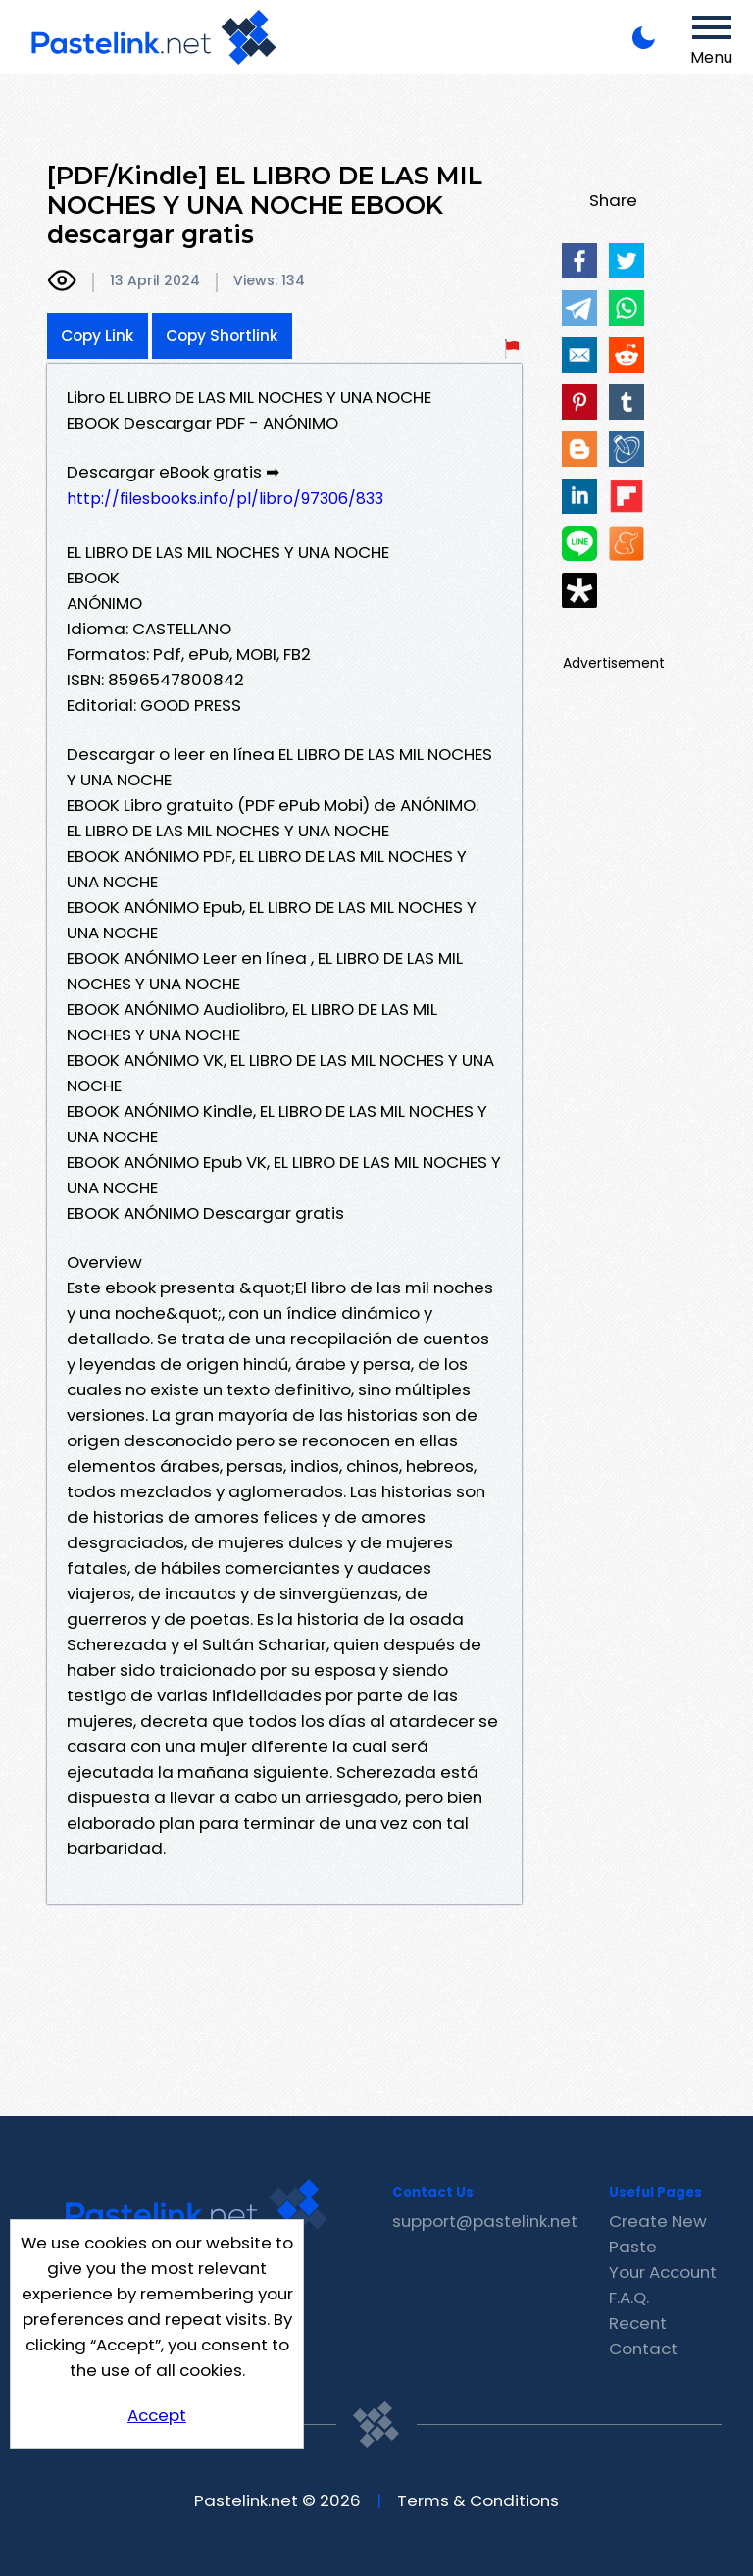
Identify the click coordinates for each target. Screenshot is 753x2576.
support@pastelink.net (484, 2221)
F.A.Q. (629, 2297)
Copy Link (97, 336)
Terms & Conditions (478, 2500)
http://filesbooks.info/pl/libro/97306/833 (225, 498)
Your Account (663, 2272)
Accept (156, 2415)
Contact (643, 2348)
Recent (638, 2323)
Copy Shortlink (222, 336)
